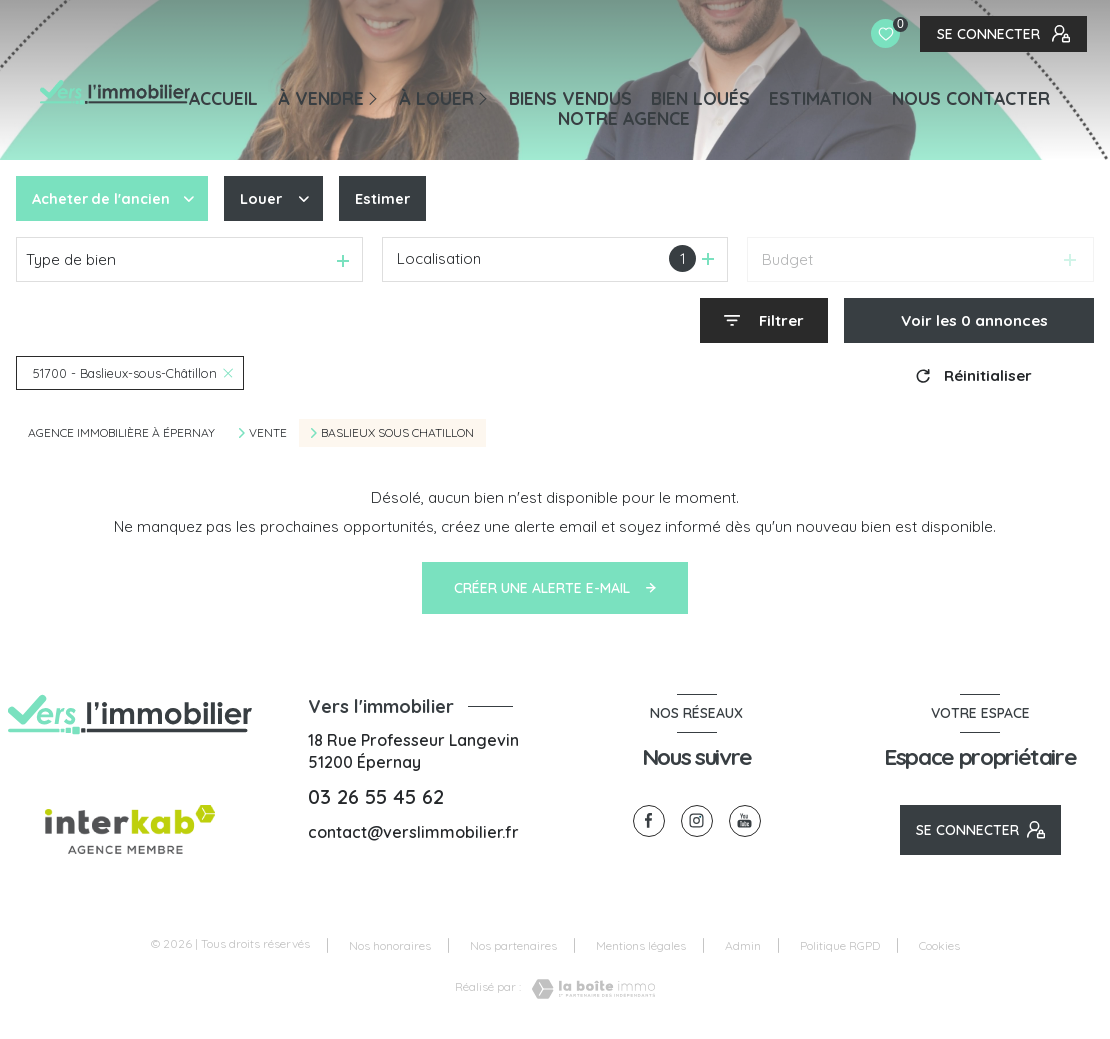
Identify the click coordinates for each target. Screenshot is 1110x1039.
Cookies (939, 946)
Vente (268, 433)
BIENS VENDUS (570, 98)
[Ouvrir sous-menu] (376, 97)
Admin (743, 945)
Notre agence (624, 118)
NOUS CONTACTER (971, 98)
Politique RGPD (840, 945)
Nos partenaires (513, 945)
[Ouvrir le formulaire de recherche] (764, 320)
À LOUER (436, 98)
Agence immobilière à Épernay (121, 432)
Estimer (388, 198)
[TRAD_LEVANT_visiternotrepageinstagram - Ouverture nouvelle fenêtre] (697, 821)
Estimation (820, 98)
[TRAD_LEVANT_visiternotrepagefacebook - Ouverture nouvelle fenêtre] (649, 821)
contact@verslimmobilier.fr (413, 832)
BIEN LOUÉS (700, 98)
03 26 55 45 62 (376, 796)
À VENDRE (321, 98)
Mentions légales (641, 945)
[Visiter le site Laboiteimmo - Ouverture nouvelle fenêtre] (588, 989)
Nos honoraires (390, 945)
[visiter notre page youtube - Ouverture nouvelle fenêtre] (745, 821)
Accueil (223, 98)
